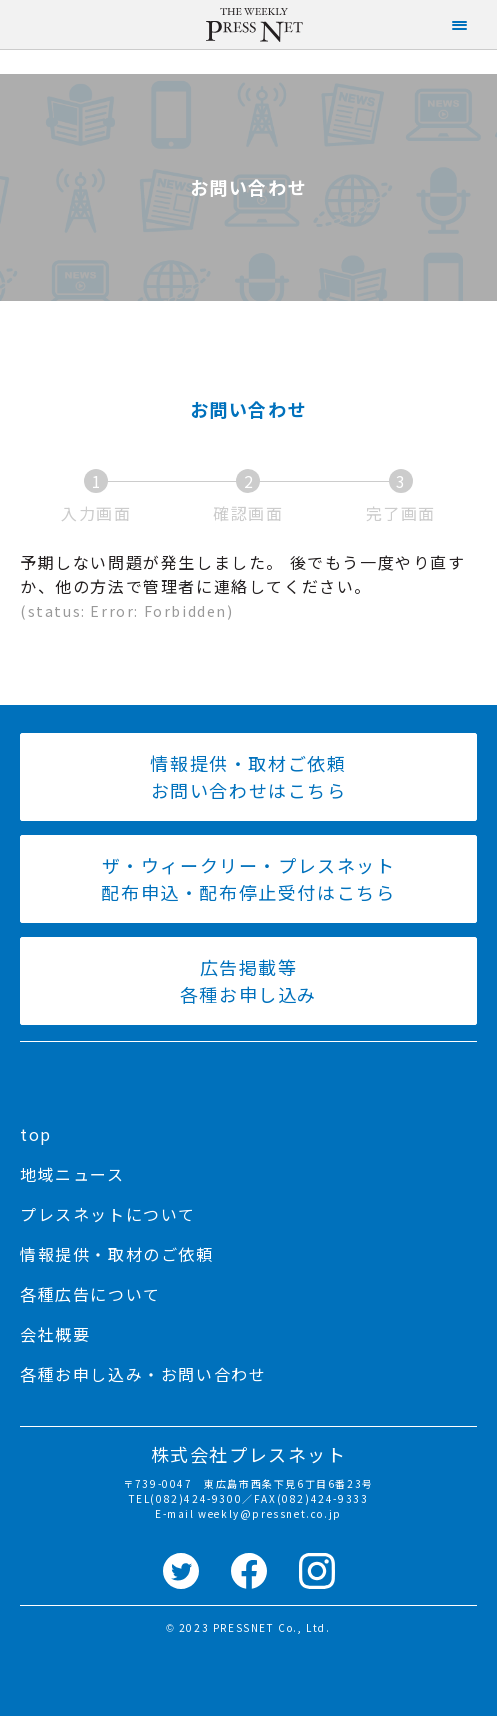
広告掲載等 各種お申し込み (248, 980)
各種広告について (90, 1294)
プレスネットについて (108, 1214)
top (36, 1134)
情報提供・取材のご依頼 (117, 1254)
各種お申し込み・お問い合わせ (143, 1374)
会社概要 (55, 1334)
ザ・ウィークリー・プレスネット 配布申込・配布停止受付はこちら (248, 878)
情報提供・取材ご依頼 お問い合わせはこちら (248, 776)
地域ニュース (72, 1174)
